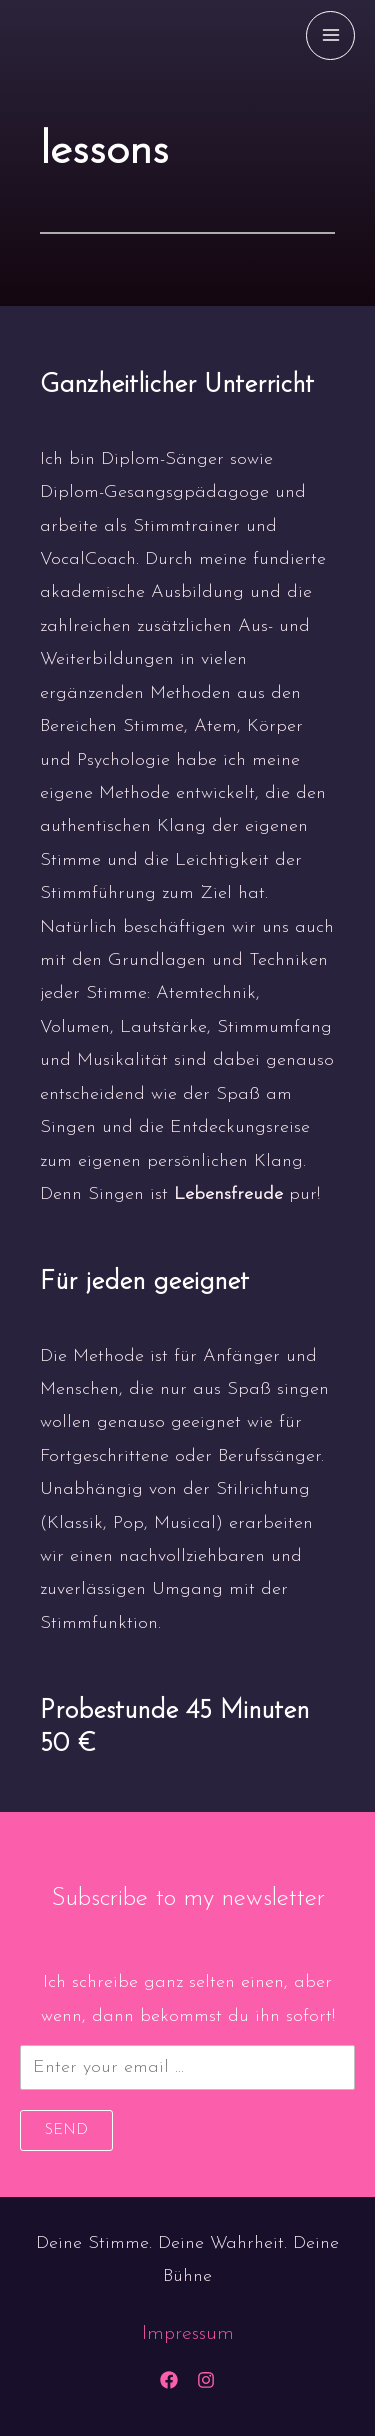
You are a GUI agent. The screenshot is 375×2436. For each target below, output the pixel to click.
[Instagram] (206, 2380)
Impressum (188, 2334)
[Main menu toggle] (330, 35)
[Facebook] (169, 2380)
